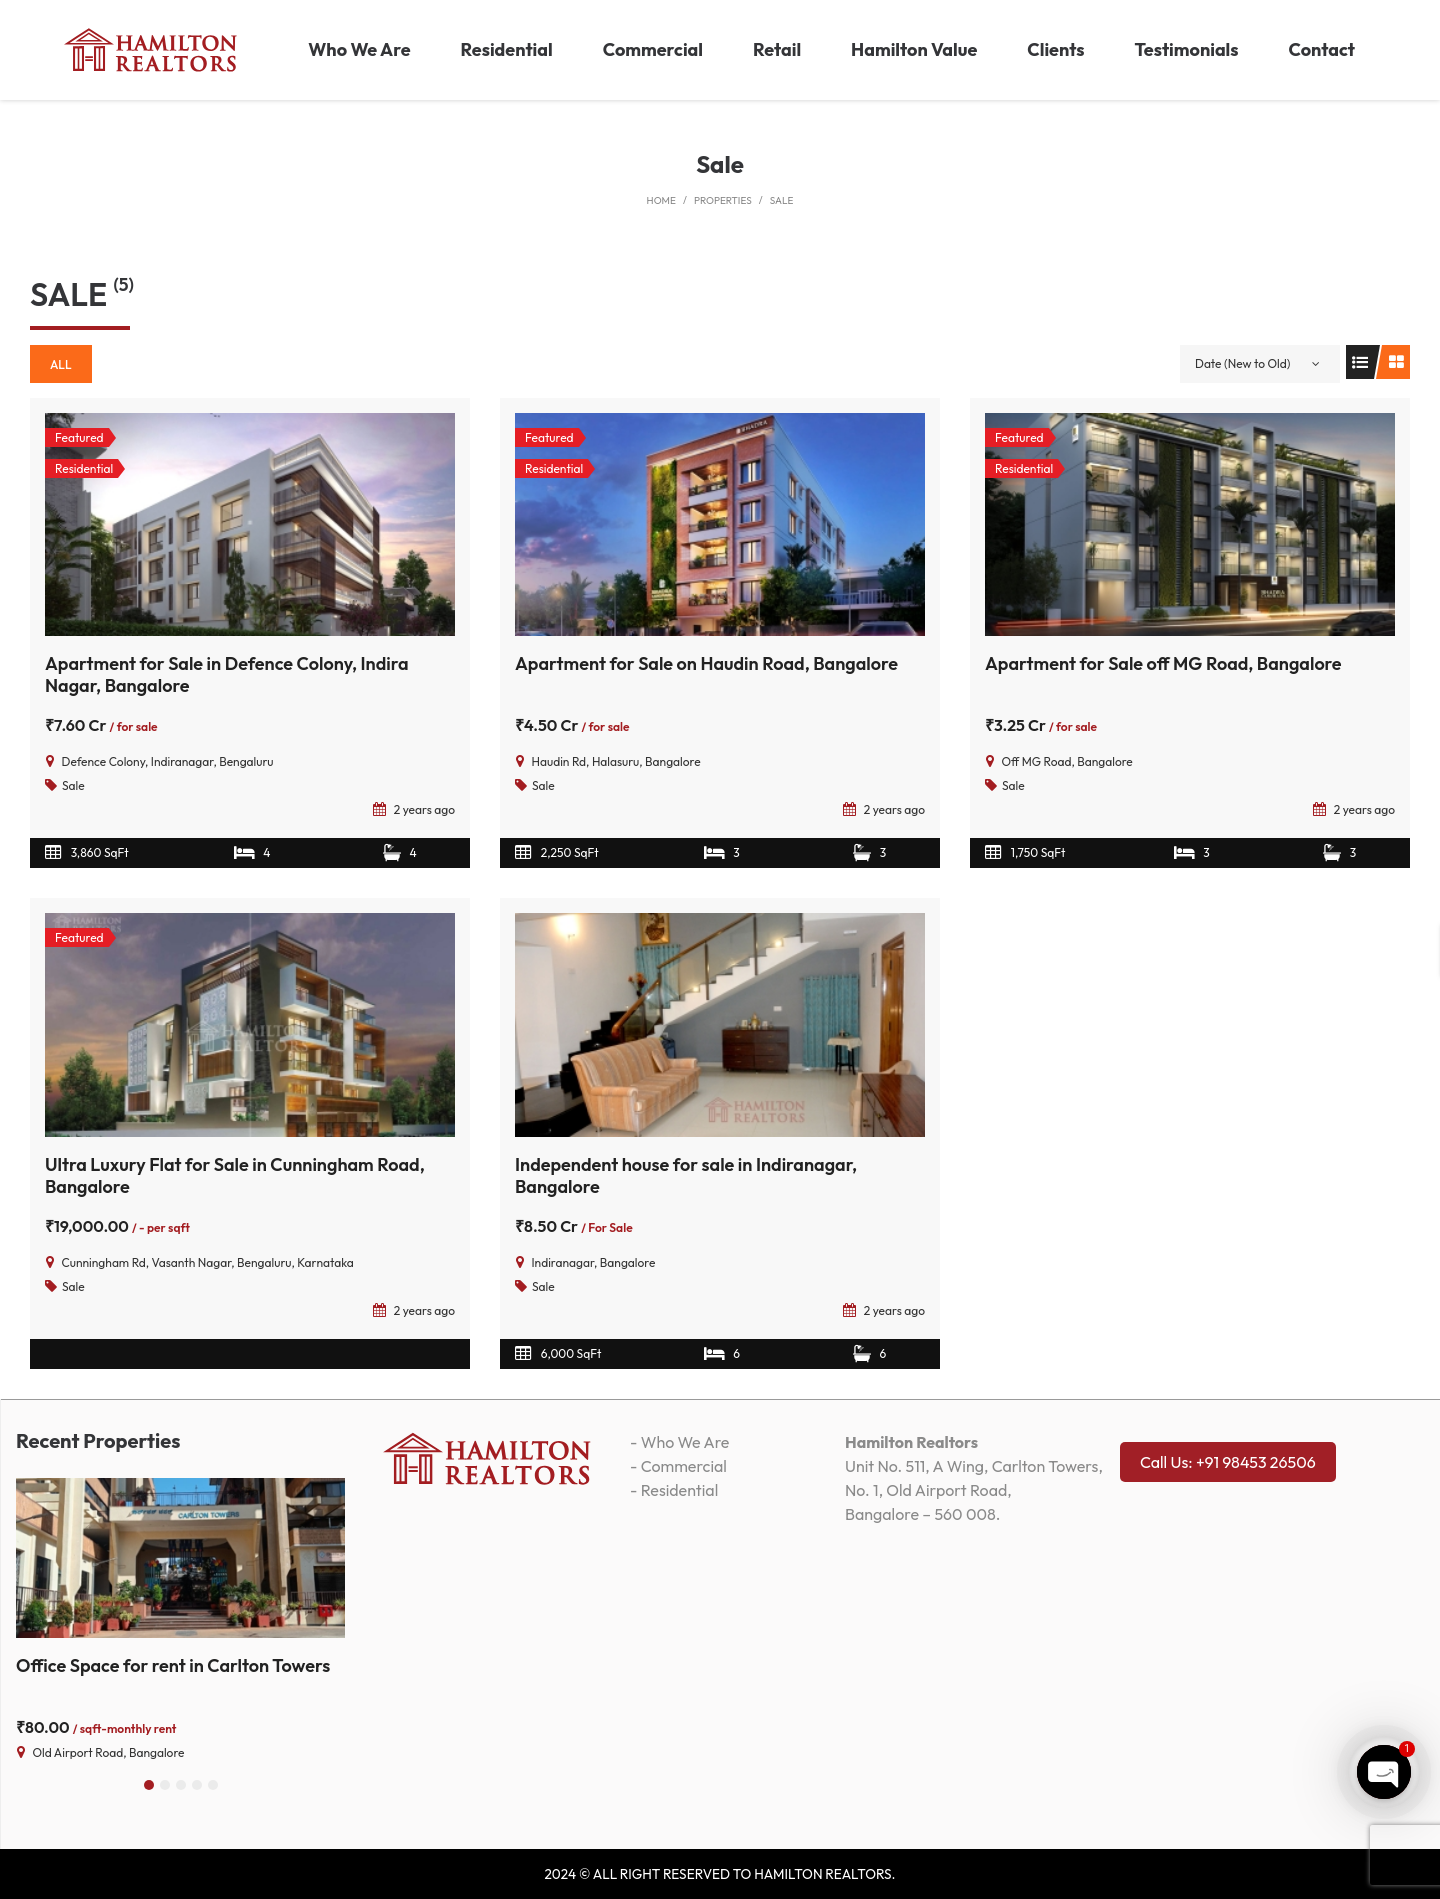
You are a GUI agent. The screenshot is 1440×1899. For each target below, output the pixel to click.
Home (661, 200)
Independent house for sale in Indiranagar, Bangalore (686, 1175)
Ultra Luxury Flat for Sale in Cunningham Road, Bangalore (235, 1175)
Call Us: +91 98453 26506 (1228, 1462)
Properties (723, 200)
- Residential (674, 1490)
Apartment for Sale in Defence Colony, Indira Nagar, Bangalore (227, 674)
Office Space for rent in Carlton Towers (173, 1665)
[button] (149, 1785)
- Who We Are (679, 1442)
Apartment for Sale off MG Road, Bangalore (1163, 663)
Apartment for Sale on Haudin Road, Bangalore (706, 663)
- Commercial (678, 1466)
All (61, 364)
